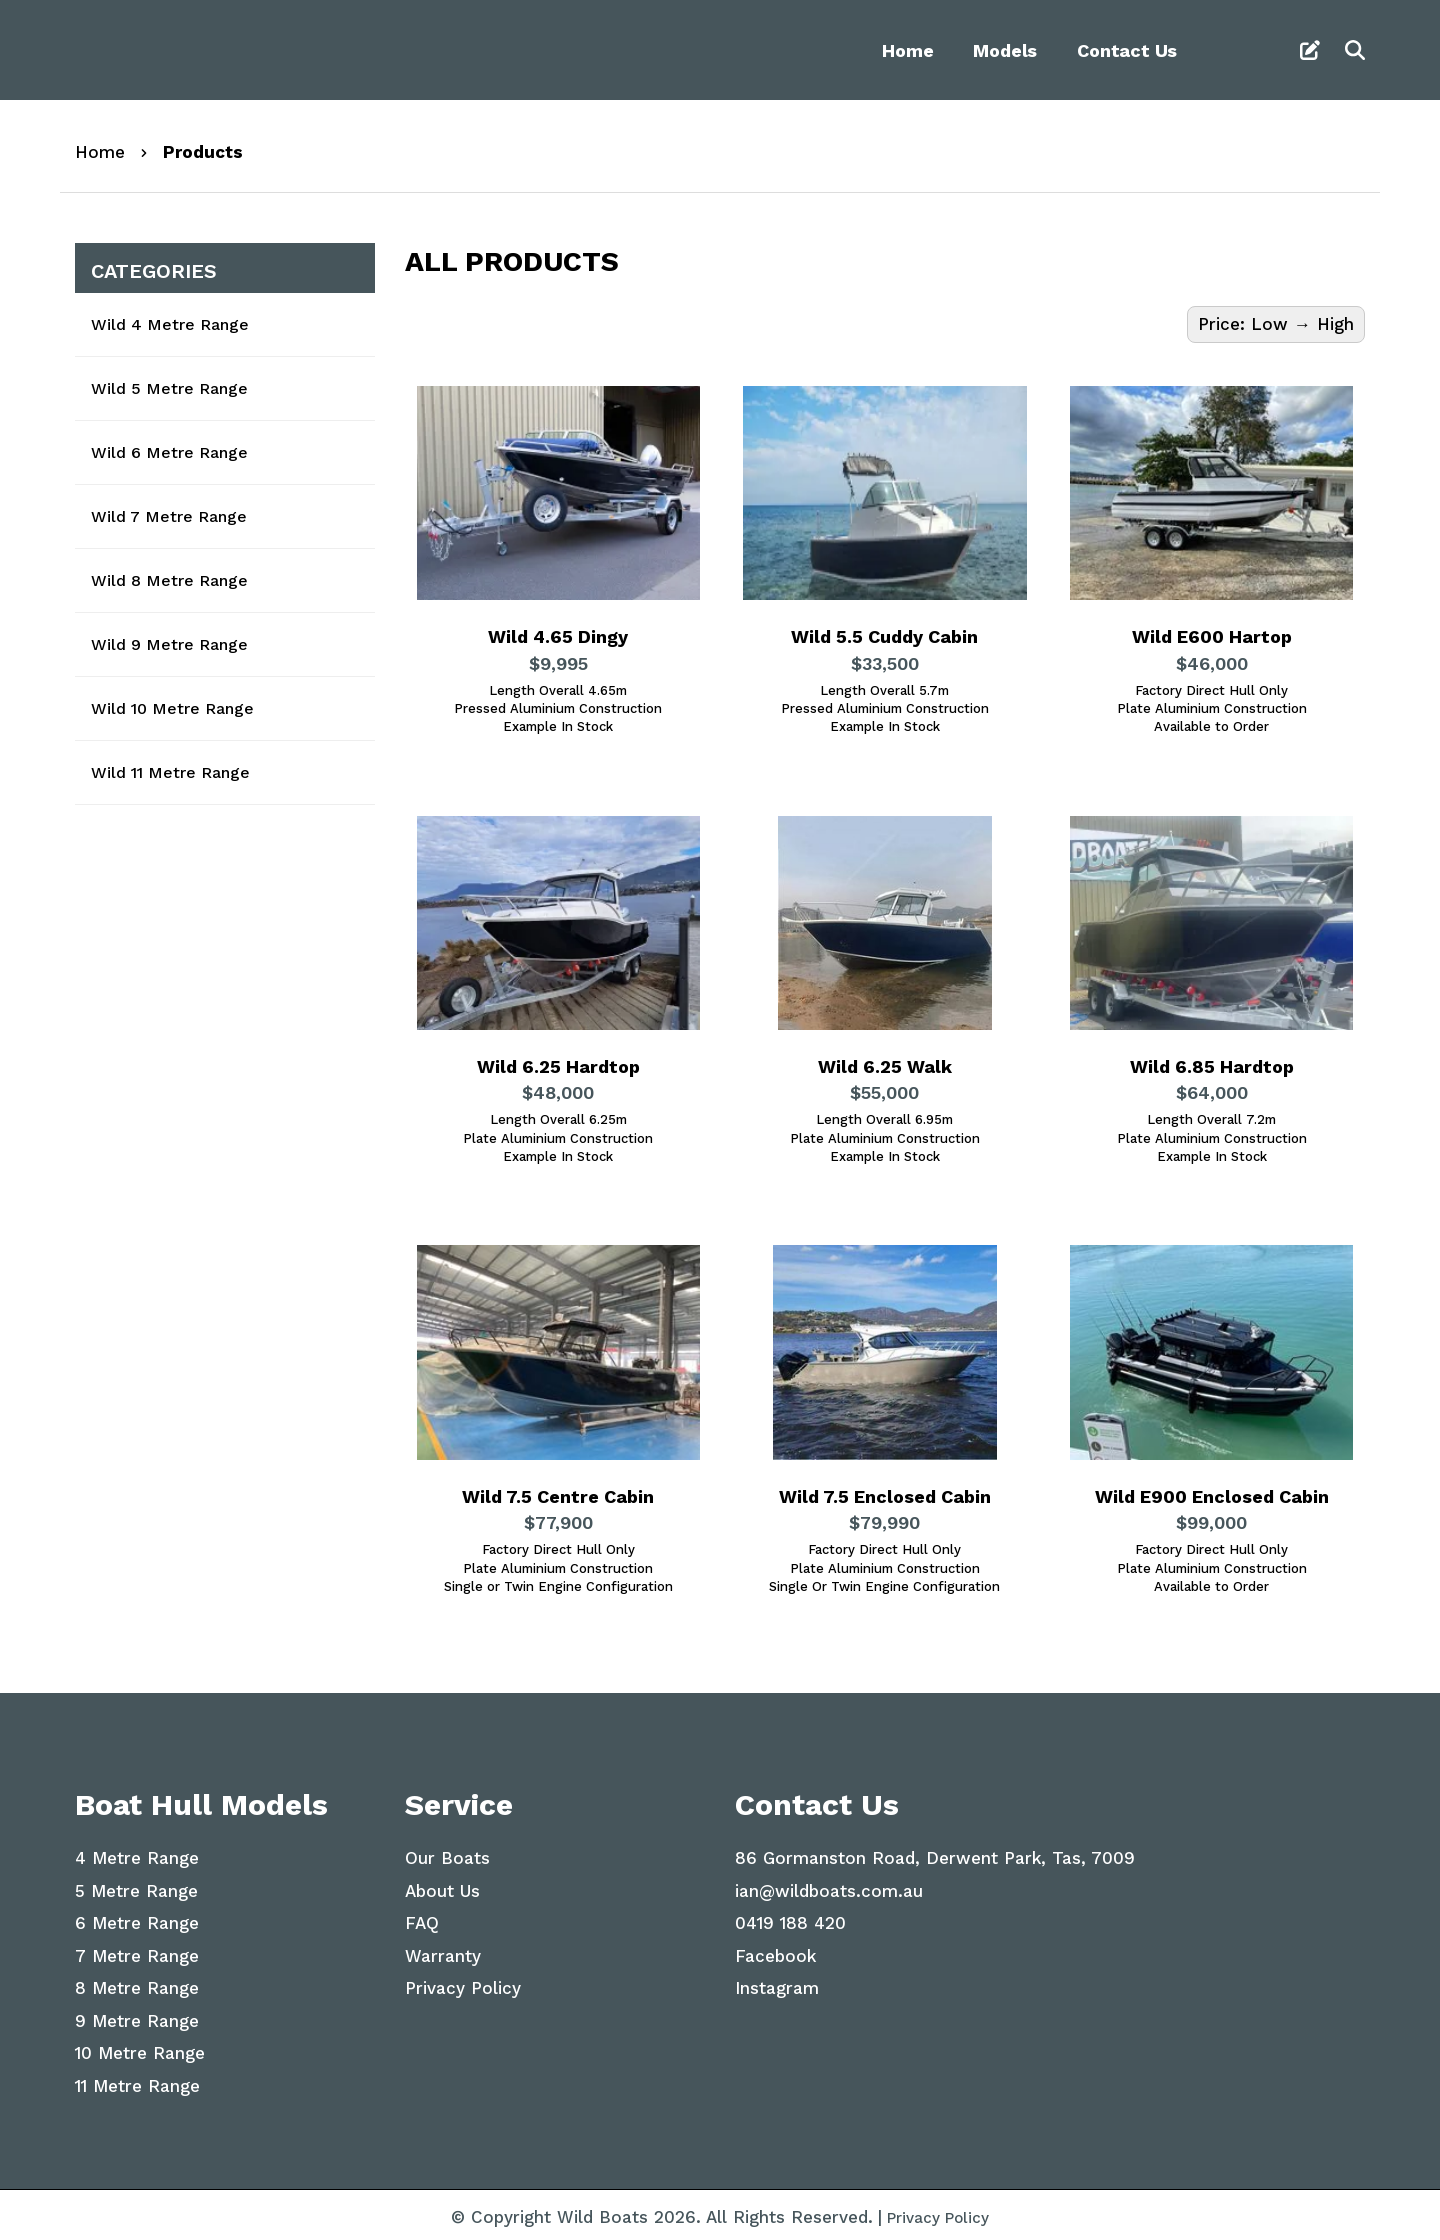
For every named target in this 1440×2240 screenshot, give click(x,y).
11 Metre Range (137, 2080)
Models (1005, 50)
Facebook (775, 1950)
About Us (442, 1885)
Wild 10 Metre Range (172, 708)
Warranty (443, 1950)
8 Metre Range (137, 1982)
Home (907, 50)
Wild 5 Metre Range (169, 388)
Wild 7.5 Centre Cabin (558, 1495)
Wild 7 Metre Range (169, 516)
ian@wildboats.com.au (829, 1885)
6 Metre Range (137, 1917)
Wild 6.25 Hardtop (558, 1067)
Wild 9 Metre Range (169, 644)
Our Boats (447, 1852)
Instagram (777, 1982)
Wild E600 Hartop (1212, 639)
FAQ (422, 1917)
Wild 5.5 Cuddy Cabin (884, 639)
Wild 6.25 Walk (885, 1067)
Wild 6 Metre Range (169, 452)
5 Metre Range (136, 1885)
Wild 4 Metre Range (170, 324)
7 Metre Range (137, 1950)
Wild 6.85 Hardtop (1212, 1067)
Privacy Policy (463, 1982)
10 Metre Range (140, 2047)
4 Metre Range (137, 1852)
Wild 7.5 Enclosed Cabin (885, 1495)
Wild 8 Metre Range (169, 580)
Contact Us (1127, 50)
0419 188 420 (790, 1917)
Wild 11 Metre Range (170, 772)
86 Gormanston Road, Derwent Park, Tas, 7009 (935, 1852)
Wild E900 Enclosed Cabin (1212, 1495)
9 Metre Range (137, 2015)
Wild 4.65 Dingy (558, 639)
